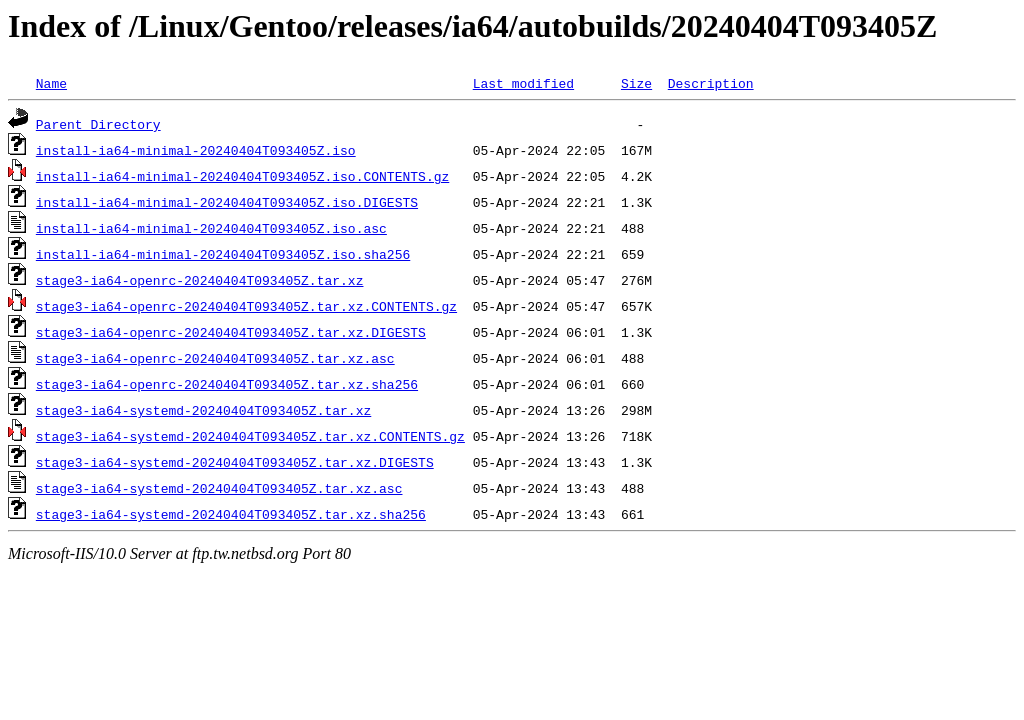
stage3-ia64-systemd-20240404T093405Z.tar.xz (203, 410)
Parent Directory (98, 124)
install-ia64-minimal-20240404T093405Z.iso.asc (211, 228)
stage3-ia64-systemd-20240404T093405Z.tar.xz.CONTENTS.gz (250, 436)
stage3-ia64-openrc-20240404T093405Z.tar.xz (200, 280)
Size (636, 83)
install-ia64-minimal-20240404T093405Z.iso (196, 150)
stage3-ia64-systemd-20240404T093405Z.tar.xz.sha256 (231, 514)
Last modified (523, 83)
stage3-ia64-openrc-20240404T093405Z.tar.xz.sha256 (227, 384)
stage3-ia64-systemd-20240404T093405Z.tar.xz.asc (219, 488)
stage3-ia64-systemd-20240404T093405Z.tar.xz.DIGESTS (235, 462)
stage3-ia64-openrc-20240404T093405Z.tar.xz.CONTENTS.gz (246, 306)
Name (51, 83)
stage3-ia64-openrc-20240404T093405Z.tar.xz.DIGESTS (231, 332)
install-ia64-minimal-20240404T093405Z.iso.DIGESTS (227, 202)
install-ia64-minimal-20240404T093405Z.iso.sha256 (223, 254)
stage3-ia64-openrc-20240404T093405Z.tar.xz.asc (215, 358)
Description (711, 83)
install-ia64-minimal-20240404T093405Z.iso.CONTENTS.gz (242, 176)
